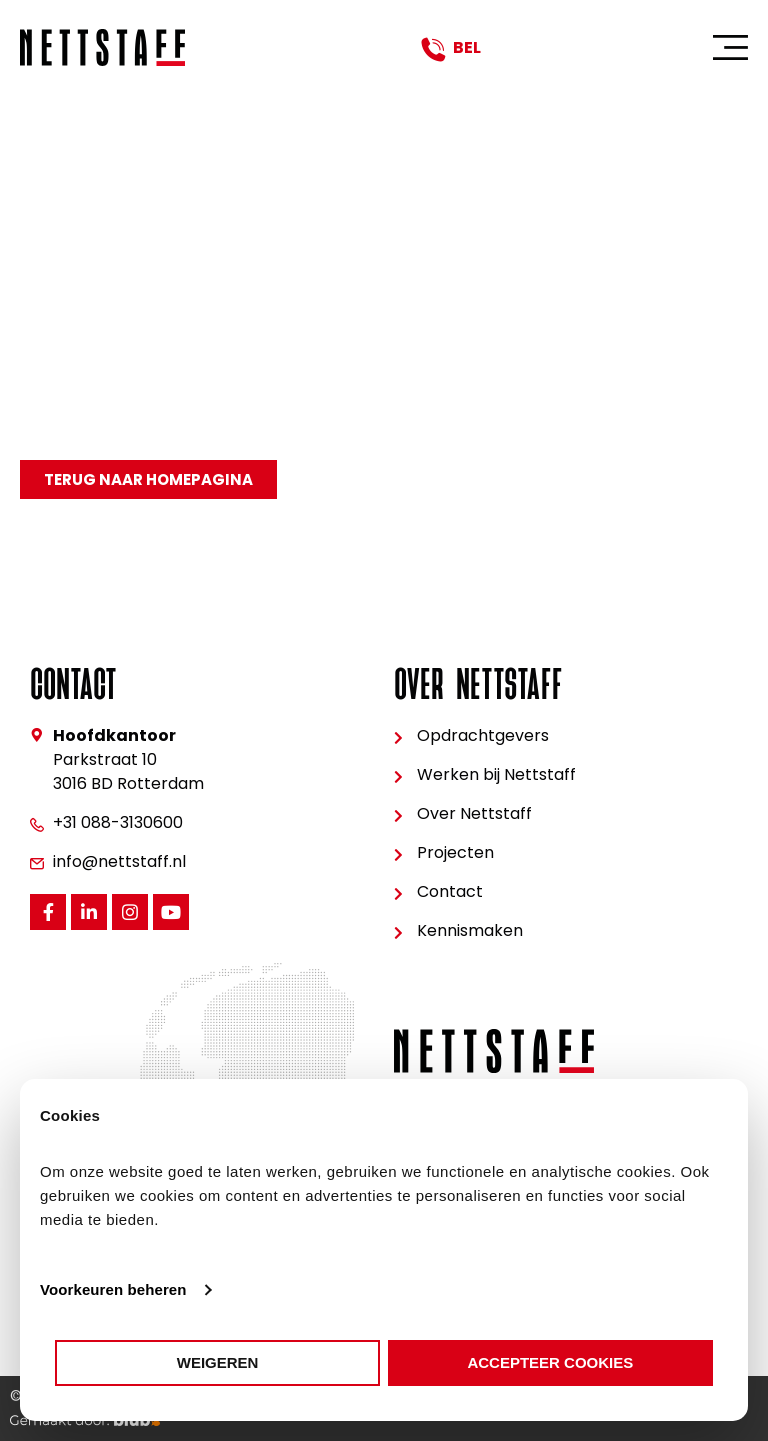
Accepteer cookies (550, 1362)
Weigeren (218, 1362)
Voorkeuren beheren (113, 1289)
